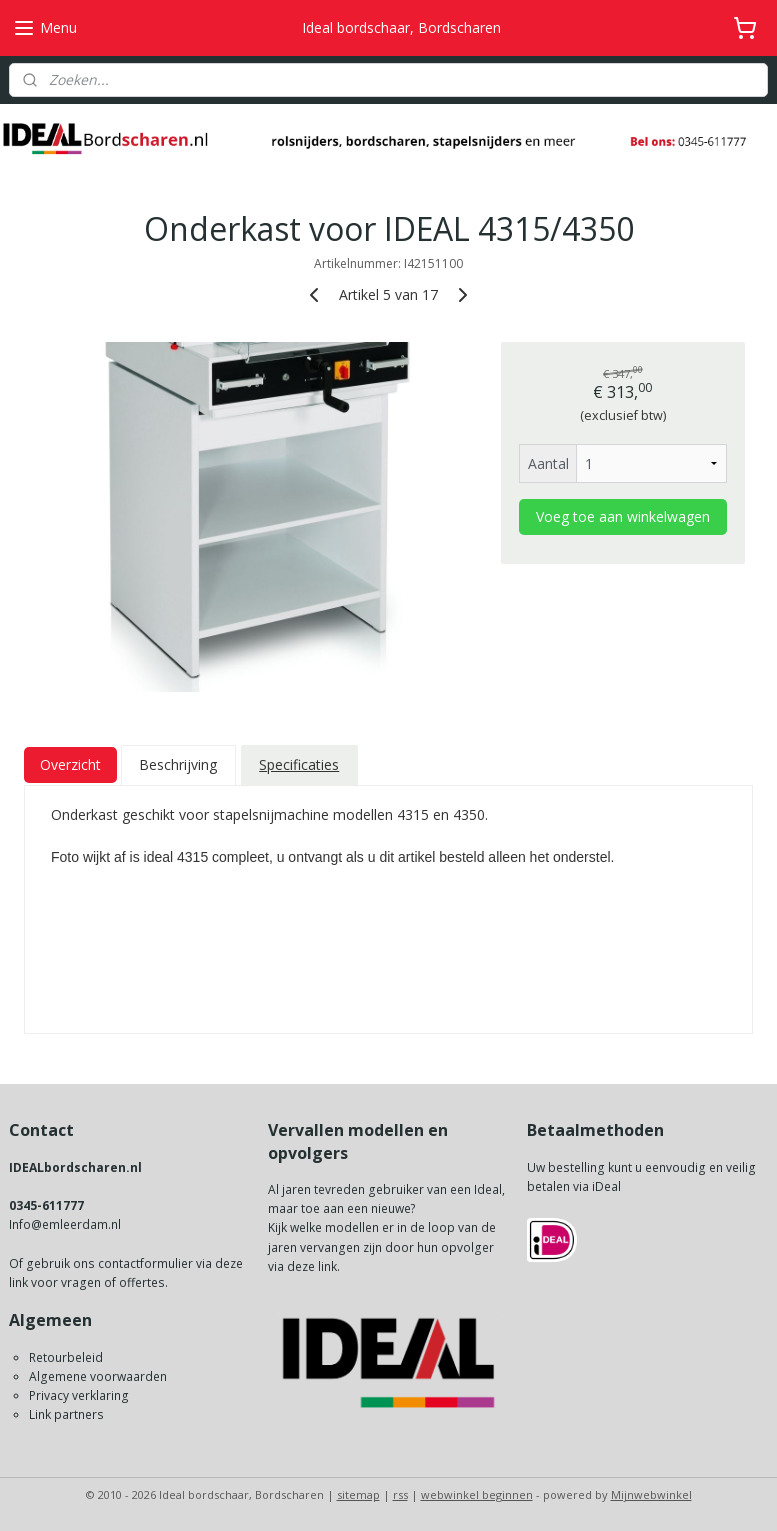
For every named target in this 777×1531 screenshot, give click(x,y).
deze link (312, 1266)
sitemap (358, 1494)
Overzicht (70, 764)
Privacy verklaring (79, 1395)
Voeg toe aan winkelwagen (623, 515)
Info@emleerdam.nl (65, 1224)
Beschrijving (178, 764)
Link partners (66, 1414)
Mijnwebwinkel (651, 1494)
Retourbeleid (66, 1357)
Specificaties (299, 764)
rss (400, 1494)
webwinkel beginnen (477, 1494)
